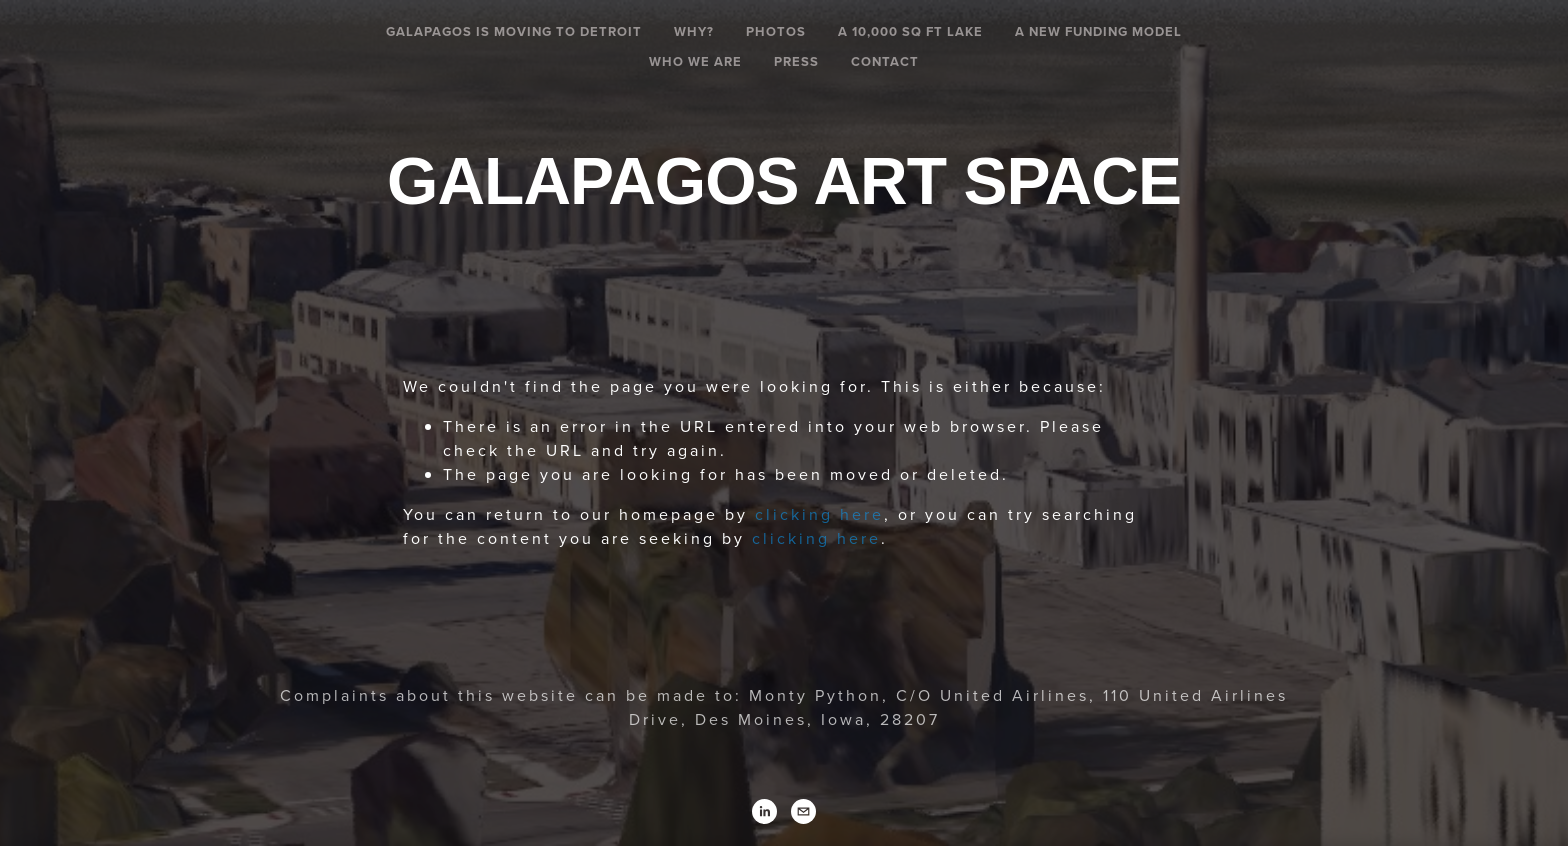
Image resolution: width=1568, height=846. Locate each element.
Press (796, 61)
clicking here (819, 514)
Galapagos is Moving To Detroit (514, 31)
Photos (776, 31)
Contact (885, 61)
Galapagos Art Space (784, 181)
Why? (694, 31)
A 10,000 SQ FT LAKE (910, 31)
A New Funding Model (1098, 31)
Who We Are (695, 61)
